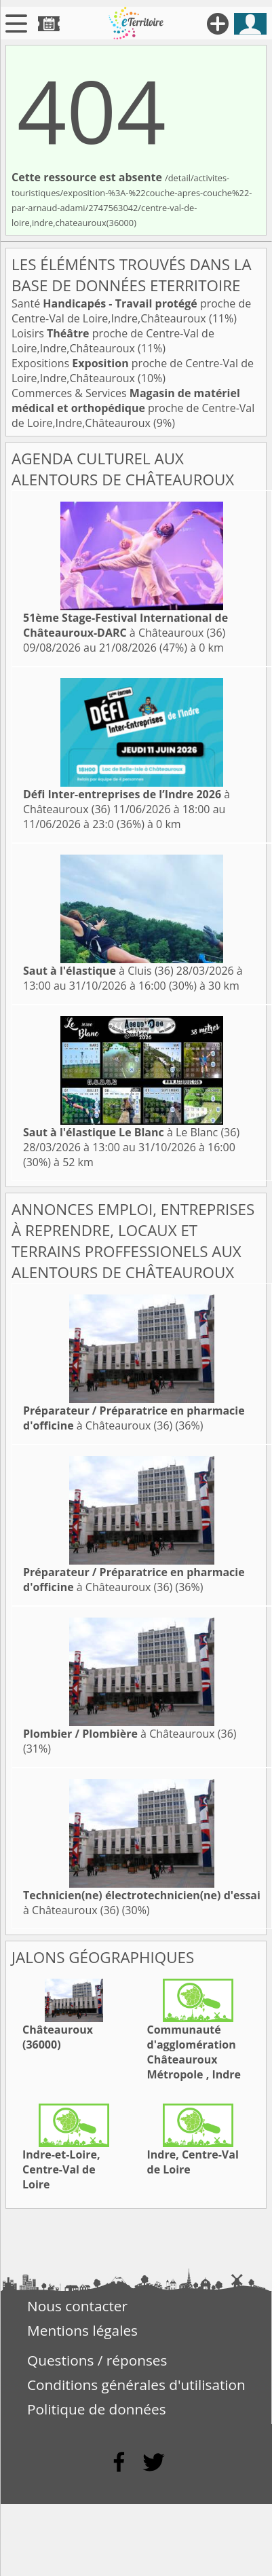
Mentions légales (82, 2330)
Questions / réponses (97, 2360)
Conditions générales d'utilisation (136, 2384)
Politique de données (96, 2409)
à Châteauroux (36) (125, 625)
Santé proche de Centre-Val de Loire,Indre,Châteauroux (131, 311)
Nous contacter (77, 2305)
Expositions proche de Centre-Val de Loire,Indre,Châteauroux (133, 371)
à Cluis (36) (98, 970)
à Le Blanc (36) (131, 1132)
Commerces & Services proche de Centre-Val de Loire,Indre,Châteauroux (133, 408)
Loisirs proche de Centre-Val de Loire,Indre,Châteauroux (113, 341)
